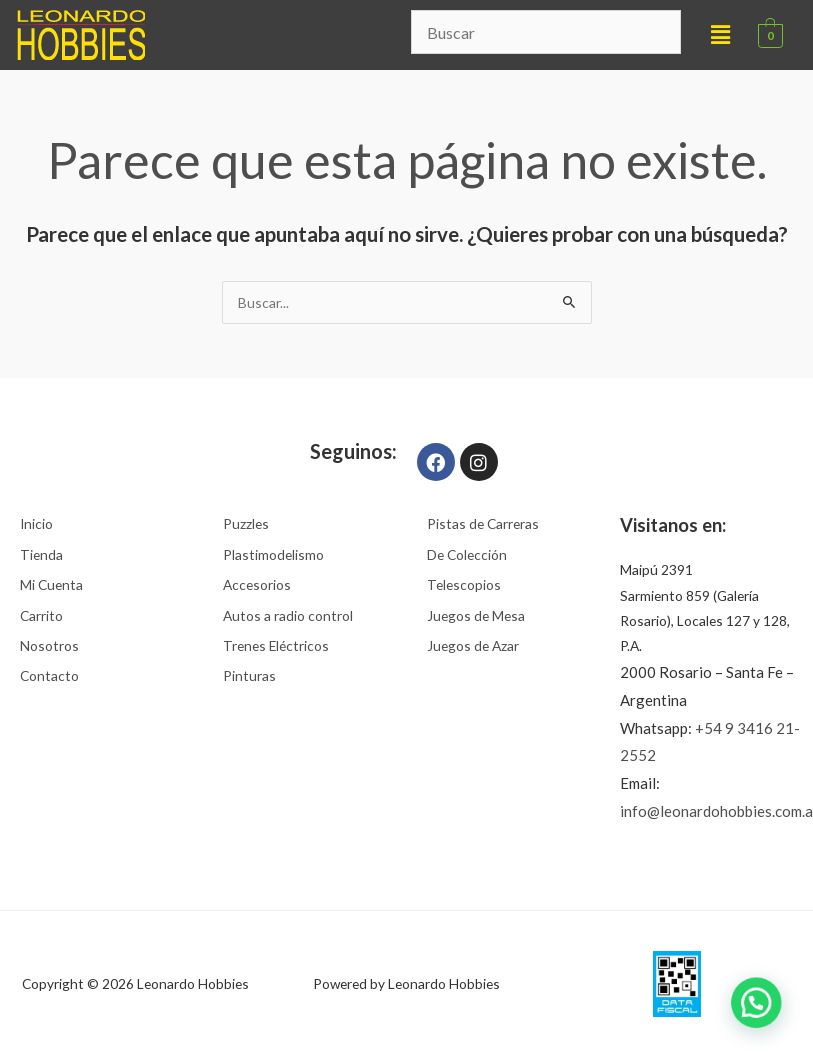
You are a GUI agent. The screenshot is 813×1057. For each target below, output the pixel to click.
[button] (721, 34)
